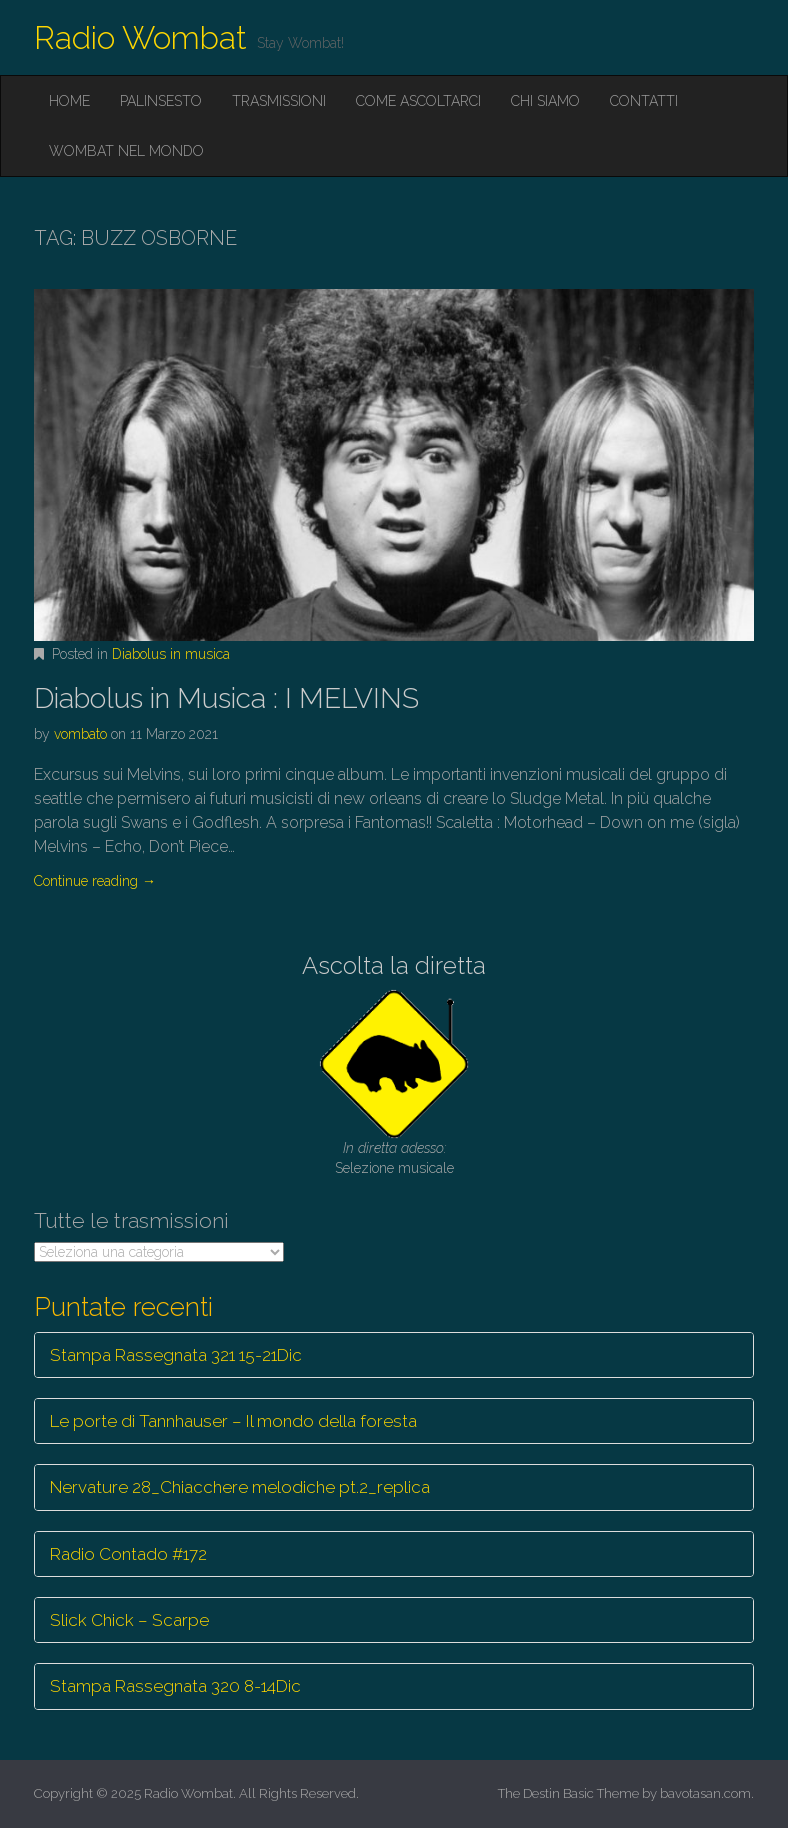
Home (69, 101)
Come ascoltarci (418, 101)
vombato (80, 734)
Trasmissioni (279, 101)
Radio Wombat (140, 37)
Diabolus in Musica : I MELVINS (226, 698)
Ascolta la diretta (394, 965)
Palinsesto (161, 101)
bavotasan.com (705, 1793)
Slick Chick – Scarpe (129, 1620)
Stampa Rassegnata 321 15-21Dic (176, 1355)
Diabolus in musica (171, 654)
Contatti (644, 101)
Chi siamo (545, 101)
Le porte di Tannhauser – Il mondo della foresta (233, 1421)
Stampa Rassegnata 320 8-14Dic (175, 1686)
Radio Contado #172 (128, 1554)
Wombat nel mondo (126, 151)
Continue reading (95, 881)
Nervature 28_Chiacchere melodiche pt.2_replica (240, 1487)
